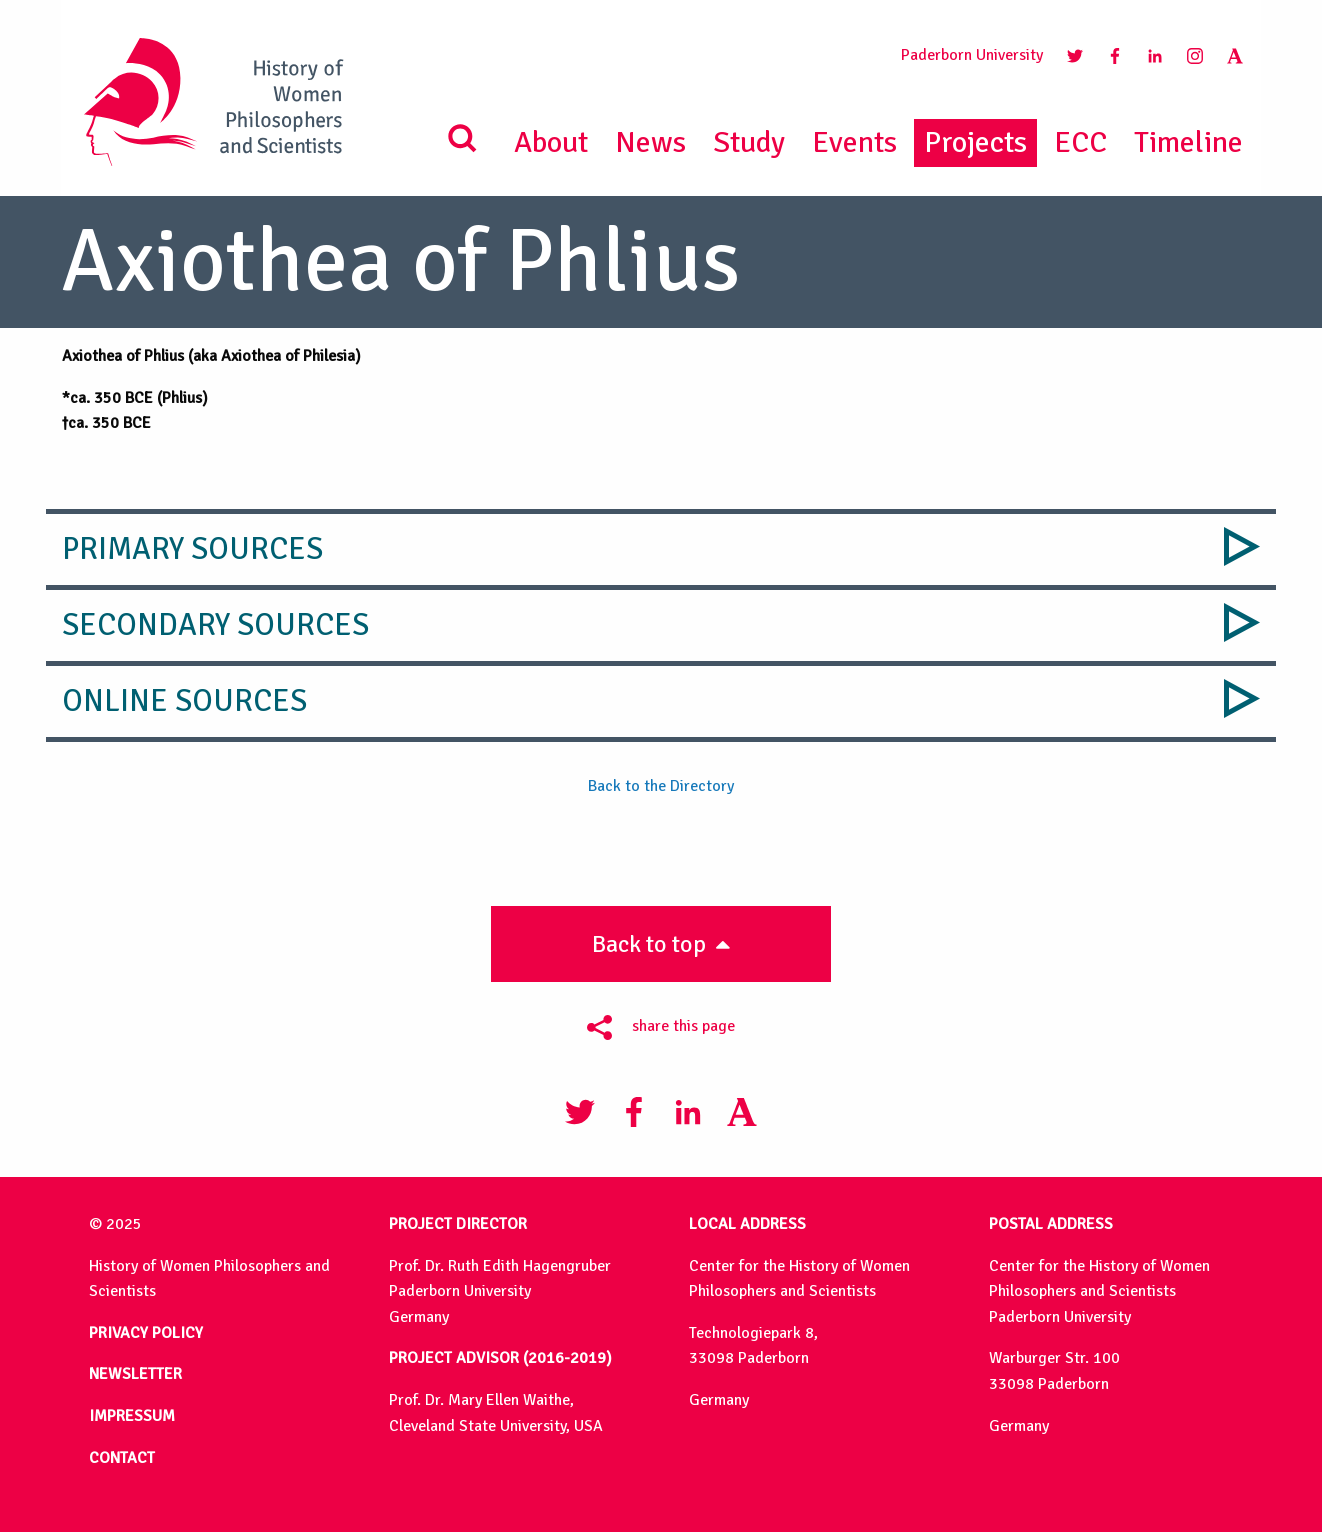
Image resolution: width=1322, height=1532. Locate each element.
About (551, 142)
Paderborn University (972, 55)
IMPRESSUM (132, 1416)
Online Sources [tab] (184, 701)
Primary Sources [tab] (192, 549)
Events (854, 142)
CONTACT (122, 1458)
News (650, 142)
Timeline (1188, 142)
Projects (975, 142)
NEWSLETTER (135, 1374)
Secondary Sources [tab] (215, 625)
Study (749, 142)
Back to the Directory (661, 786)
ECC (1080, 142)
